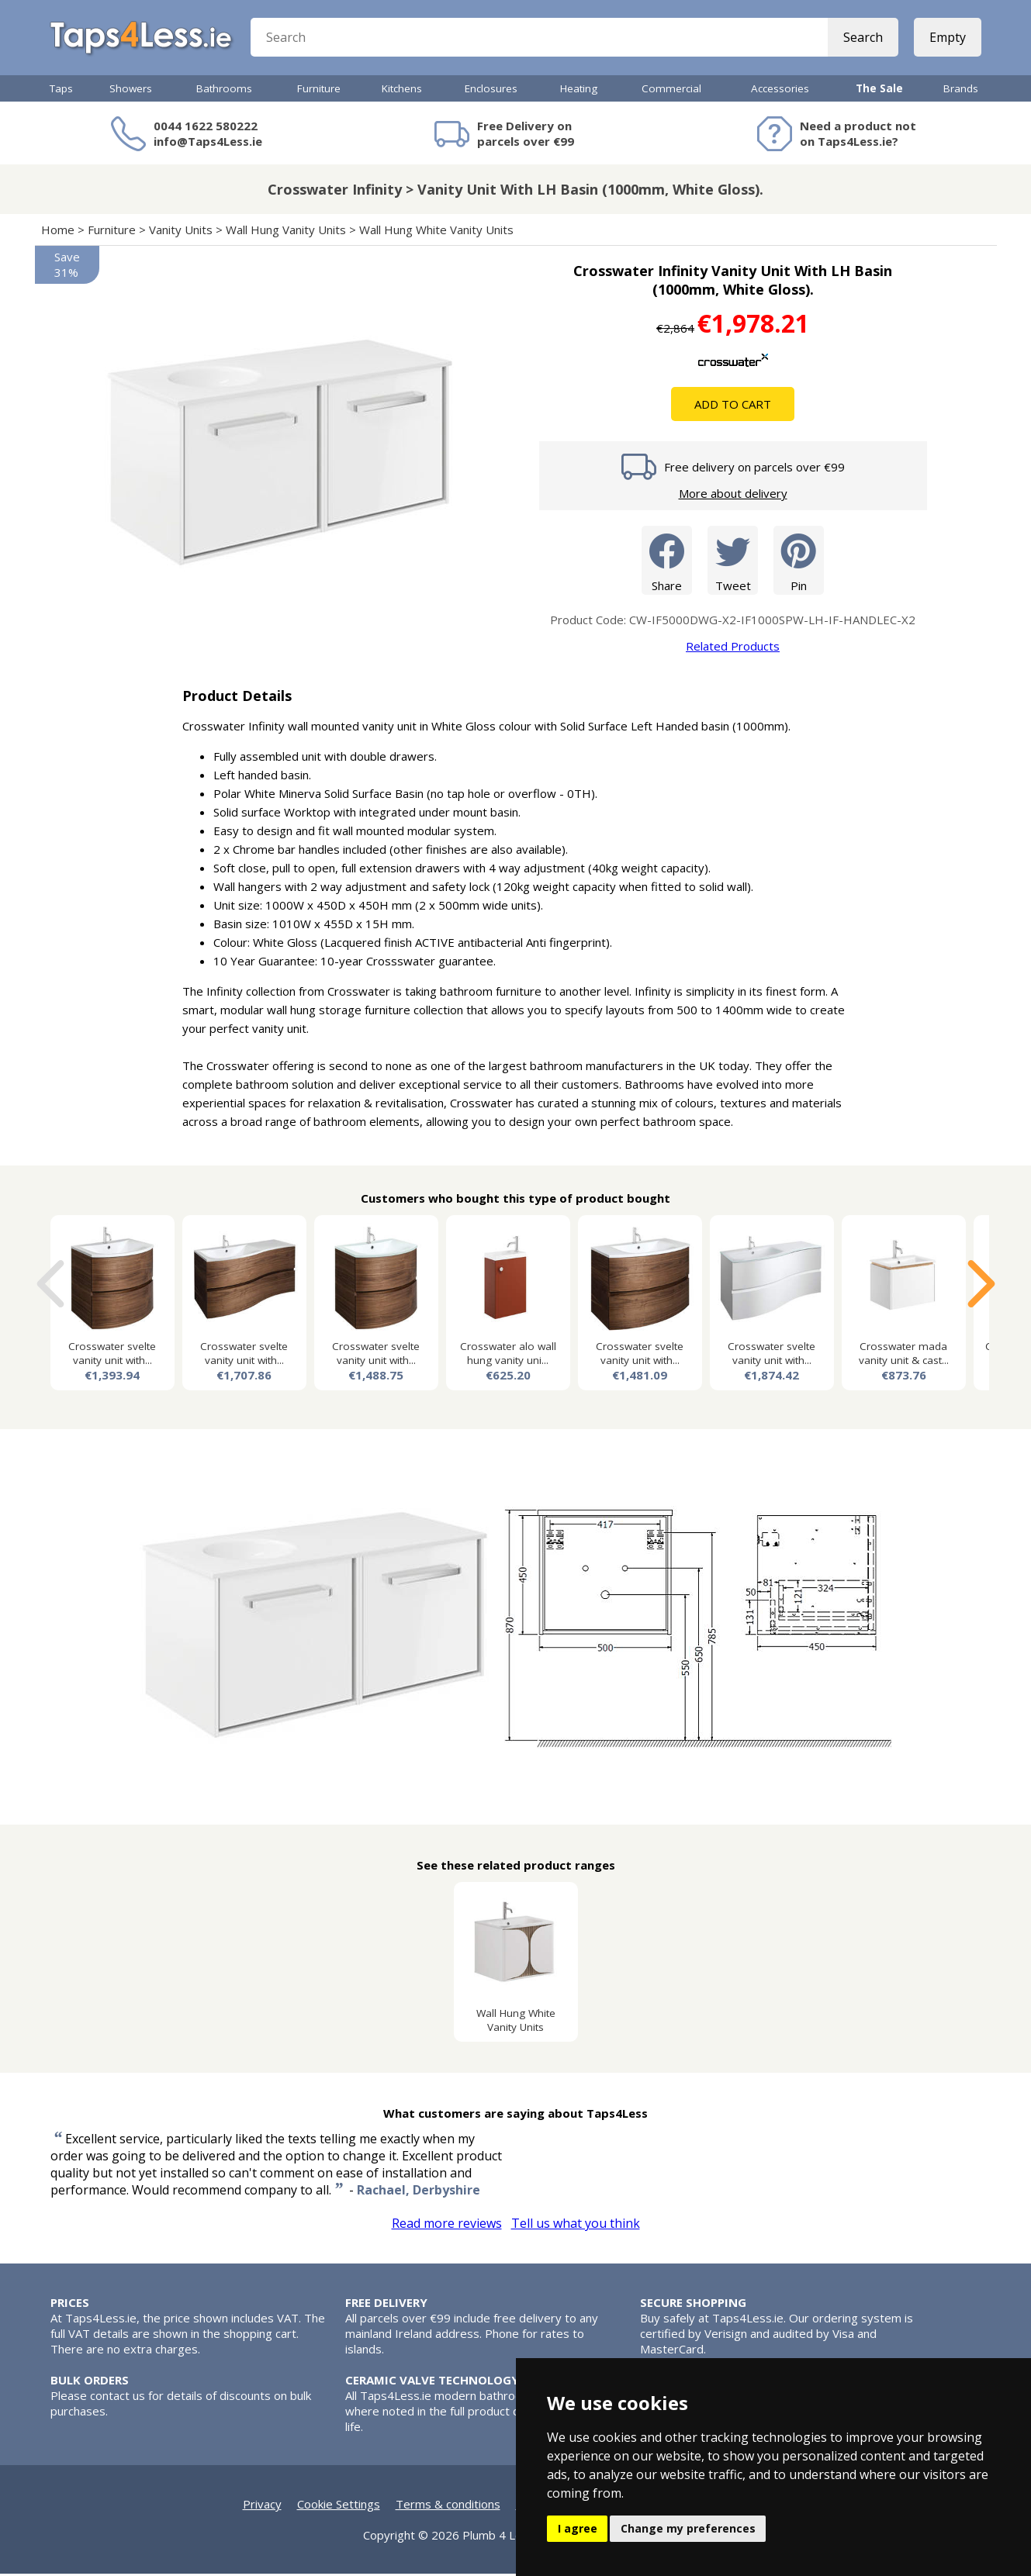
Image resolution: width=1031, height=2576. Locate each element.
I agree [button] (577, 2528)
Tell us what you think (575, 2225)
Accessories (780, 91)
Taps (61, 91)
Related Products (733, 648)
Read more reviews (447, 2225)
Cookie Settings (338, 2506)
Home (57, 232)
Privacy (262, 2506)
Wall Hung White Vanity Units (436, 232)
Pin (798, 562)
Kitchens (402, 91)
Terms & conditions (448, 2506)
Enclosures (491, 91)
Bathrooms (224, 91)
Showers (130, 91)
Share (667, 562)
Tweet (733, 562)
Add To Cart (732, 406)
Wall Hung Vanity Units (286, 232)
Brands (960, 91)
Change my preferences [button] (688, 2528)
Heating (578, 91)
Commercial (671, 91)
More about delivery (733, 495)
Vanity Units (181, 232)
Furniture (319, 91)
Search (863, 38)
